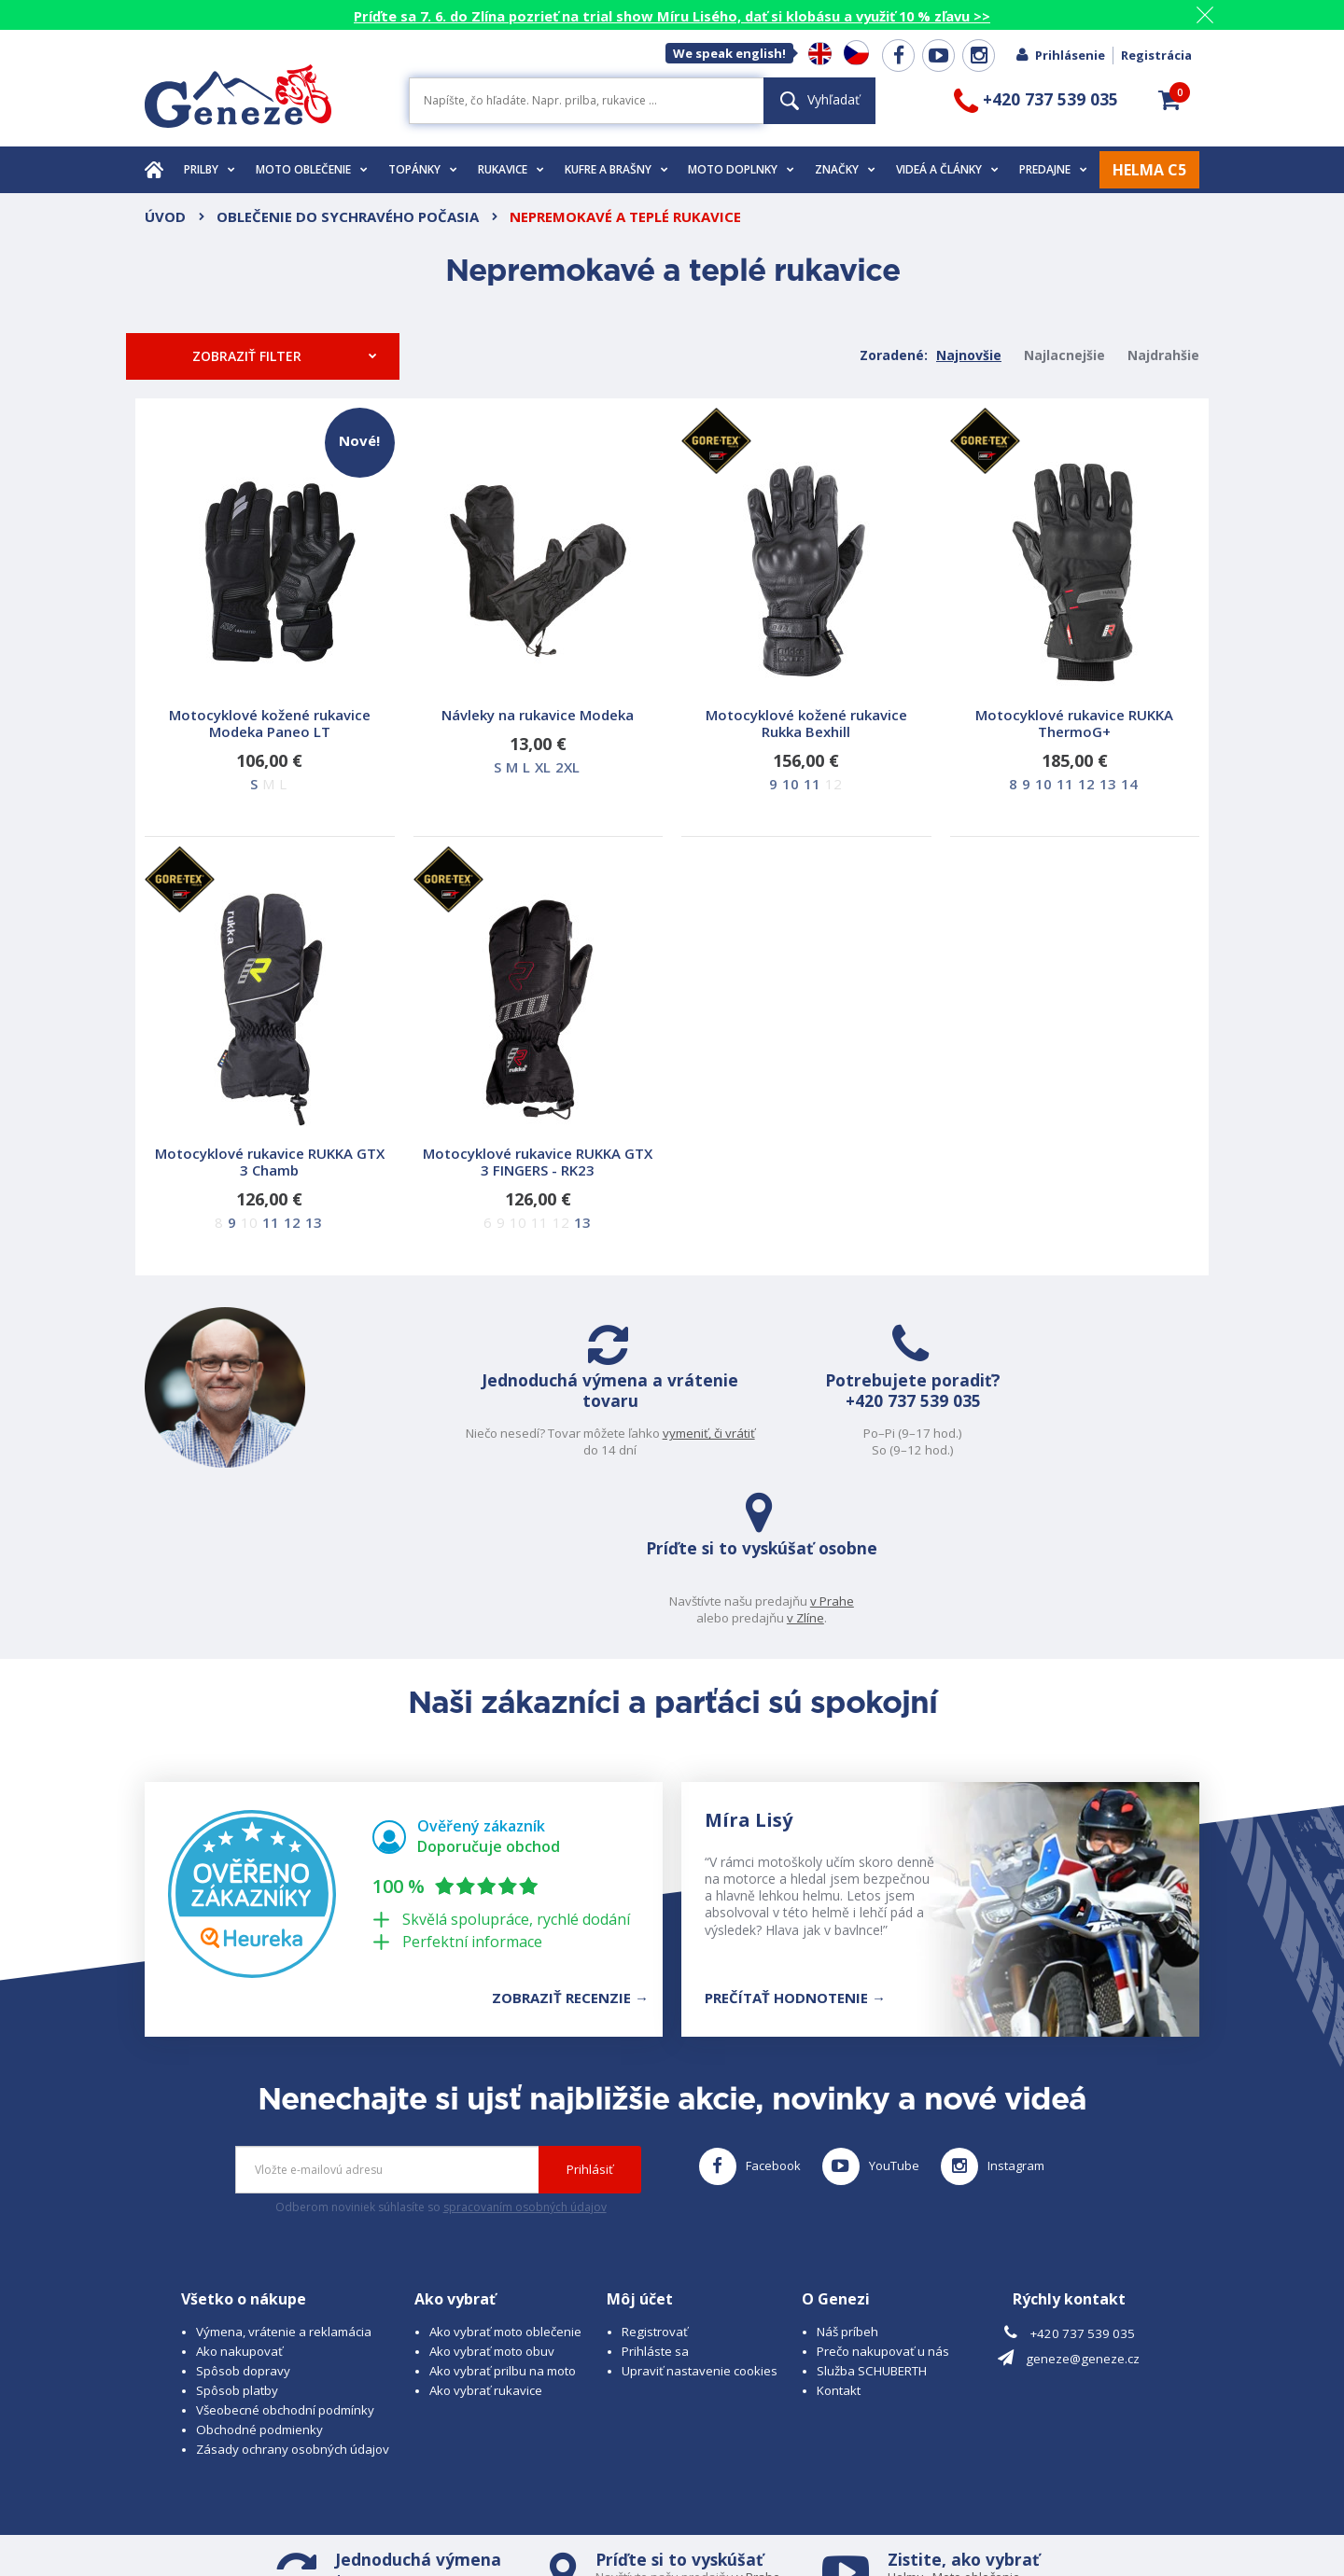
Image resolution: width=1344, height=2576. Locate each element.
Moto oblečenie (312, 169)
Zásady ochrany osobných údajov (292, 2299)
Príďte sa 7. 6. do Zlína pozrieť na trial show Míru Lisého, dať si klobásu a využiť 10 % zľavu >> (672, 16)
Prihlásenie (1060, 55)
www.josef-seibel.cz (396, 2525)
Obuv (963, 2443)
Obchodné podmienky (259, 2280)
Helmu (906, 2427)
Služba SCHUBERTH (872, 2221)
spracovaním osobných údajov (525, 2057)
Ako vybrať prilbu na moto (502, 2221)
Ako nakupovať (239, 2201)
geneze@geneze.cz (1083, 2208)
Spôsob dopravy (243, 2221)
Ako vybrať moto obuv (491, 2201)
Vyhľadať (820, 99)
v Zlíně (701, 2443)
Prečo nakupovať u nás (883, 2201)
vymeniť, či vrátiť (515, 1449)
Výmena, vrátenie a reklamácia (283, 2182)
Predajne (1053, 169)
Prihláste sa (655, 2201)
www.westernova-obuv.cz (538, 2525)
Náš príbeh (847, 2182)
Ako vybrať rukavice (485, 2241)
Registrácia (1156, 55)
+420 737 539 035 (761, 1429)
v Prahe (1050, 1433)
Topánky (422, 169)
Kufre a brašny (616, 169)
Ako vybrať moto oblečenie (505, 2182)
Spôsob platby (237, 2241)
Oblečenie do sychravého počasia (348, 216)
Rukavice (511, 169)
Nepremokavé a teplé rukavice (625, 216)
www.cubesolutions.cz (732, 2507)
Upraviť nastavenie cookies (699, 2221)
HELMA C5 (1149, 170)
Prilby (209, 169)
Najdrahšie (1163, 355)
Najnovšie (968, 355)
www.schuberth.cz (276, 2525)
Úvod (165, 216)
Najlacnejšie (1064, 355)
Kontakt (839, 2241)
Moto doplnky (741, 169)
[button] (1169, 100)
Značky (845, 169)
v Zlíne (1024, 1449)
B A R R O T (556, 2507)
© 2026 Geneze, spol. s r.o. (220, 2507)
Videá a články (947, 169)
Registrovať (655, 2182)
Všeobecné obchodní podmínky (285, 2260)
